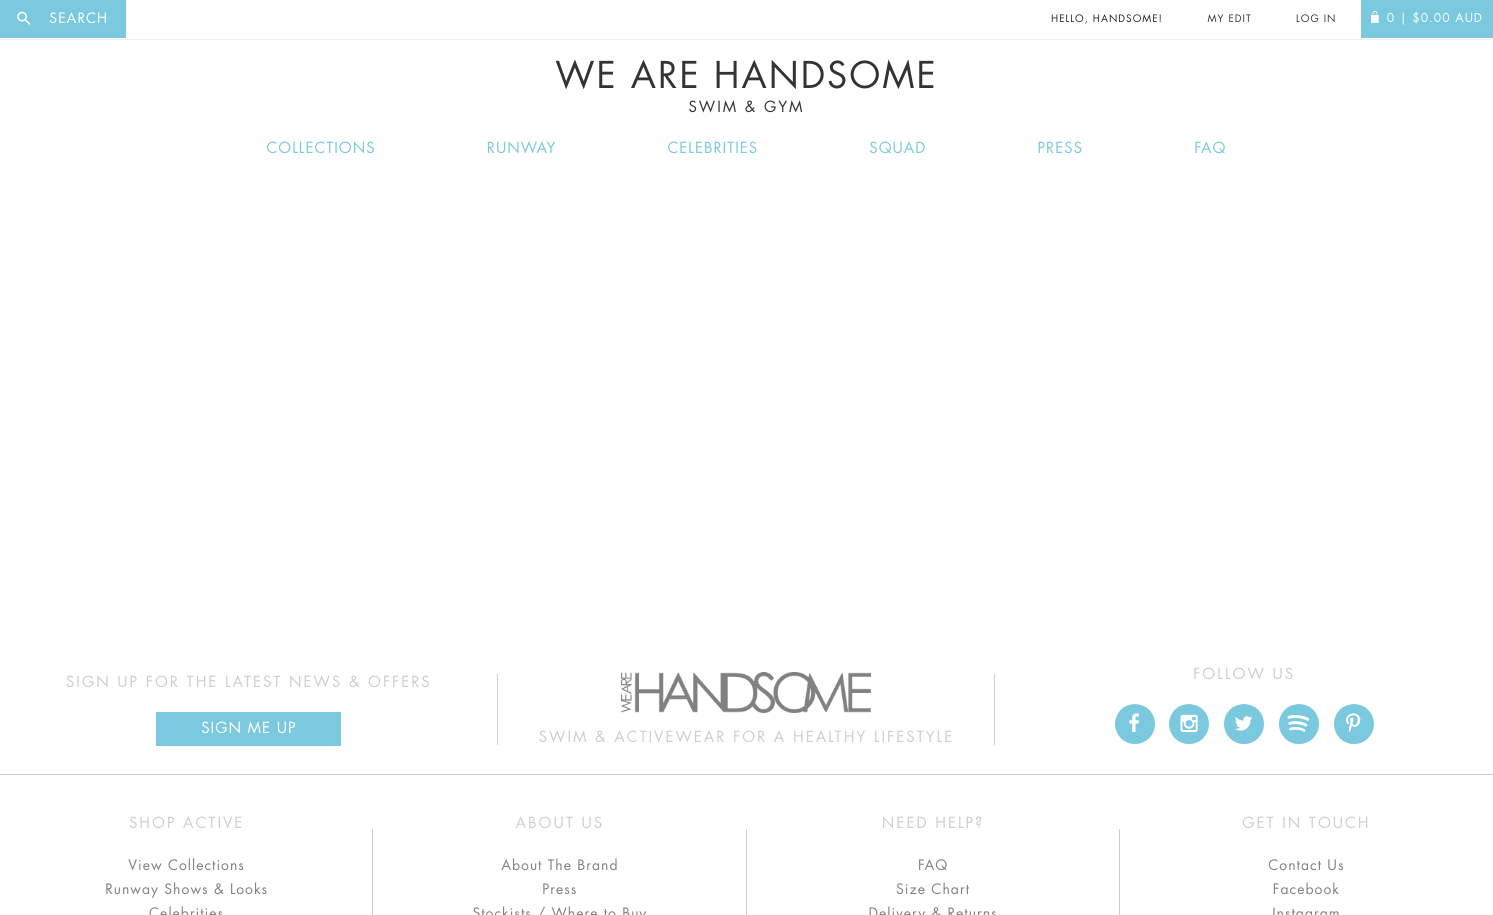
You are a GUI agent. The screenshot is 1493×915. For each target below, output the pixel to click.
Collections (321, 148)
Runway (522, 148)
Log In (1316, 19)
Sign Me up (248, 728)
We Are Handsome (746, 87)
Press (1060, 148)
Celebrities (713, 148)
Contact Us (1306, 866)
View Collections (186, 866)
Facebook (1306, 890)
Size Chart (933, 890)
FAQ (1210, 148)
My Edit (1229, 19)
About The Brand (559, 866)
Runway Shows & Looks (186, 890)
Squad (897, 148)
